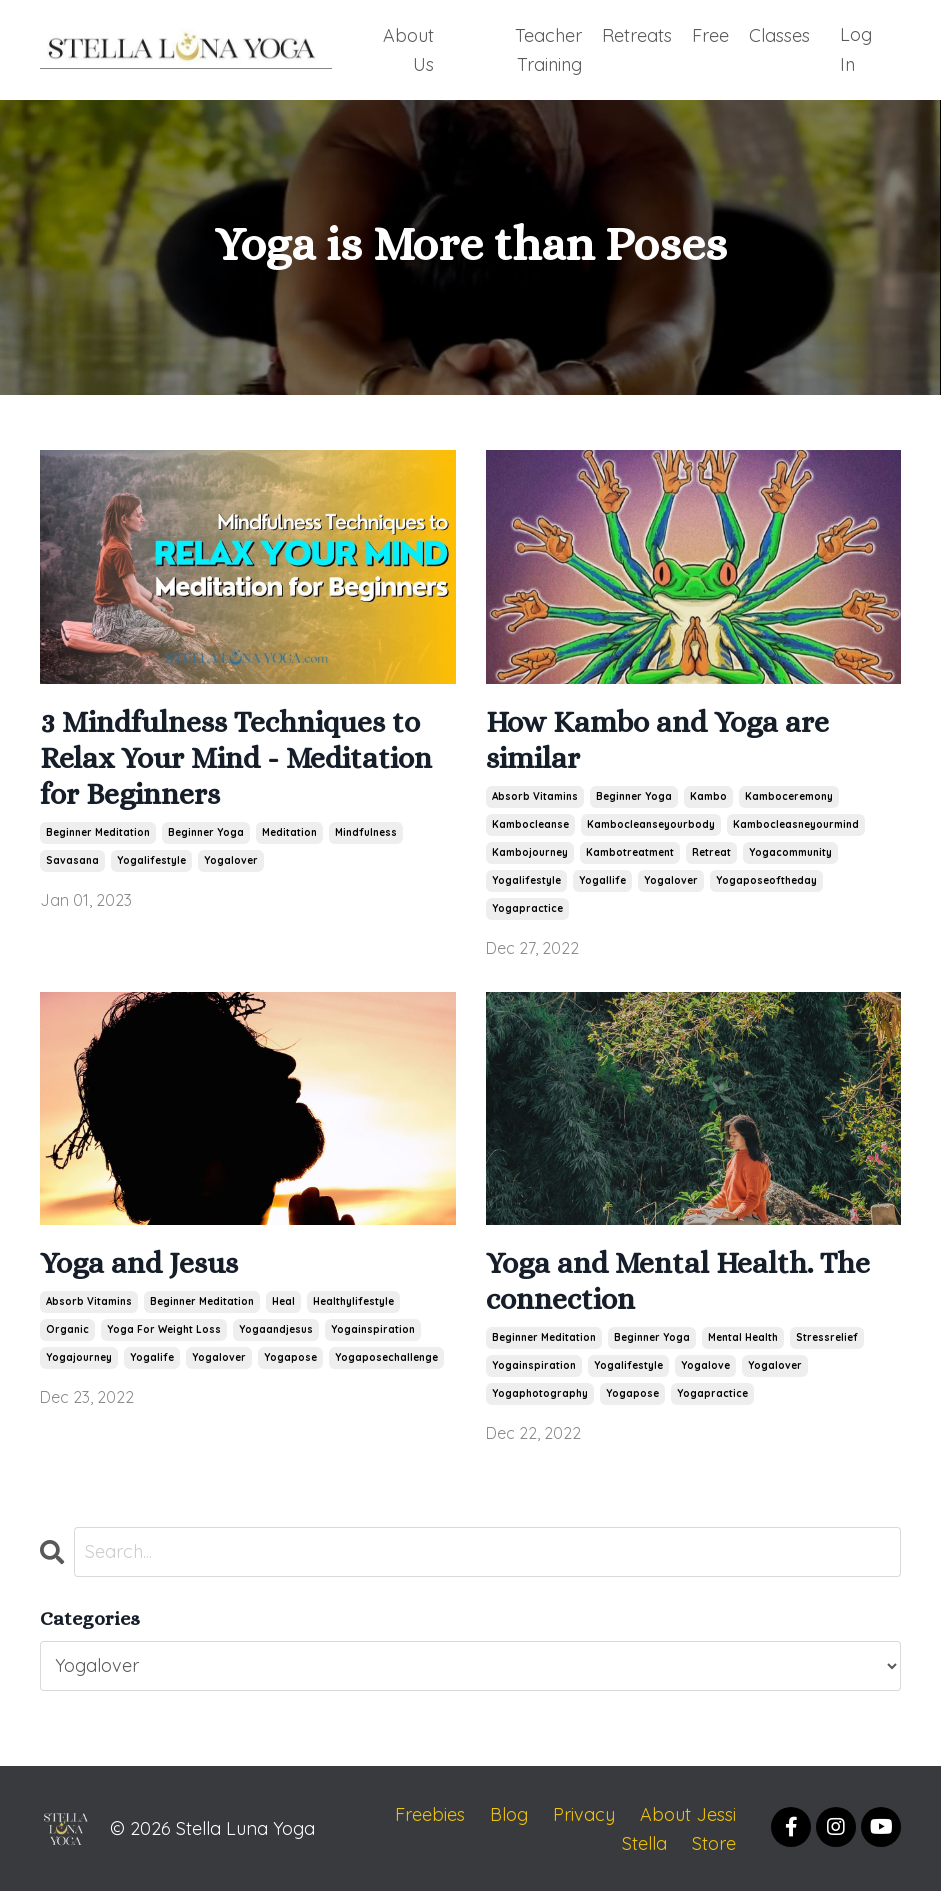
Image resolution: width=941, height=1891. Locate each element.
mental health (743, 1335)
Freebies (430, 1812)
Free (710, 33)
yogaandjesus (276, 1327)
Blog (509, 1812)
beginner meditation (98, 830)
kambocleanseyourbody (651, 822)
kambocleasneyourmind (796, 822)
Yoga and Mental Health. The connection (678, 1279)
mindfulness (366, 830)
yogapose (290, 1355)
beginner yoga (206, 830)
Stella (644, 1841)
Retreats (637, 33)
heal (283, 1299)
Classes (779, 33)
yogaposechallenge (386, 1355)
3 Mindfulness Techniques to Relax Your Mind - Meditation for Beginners (236, 756)
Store (714, 1841)
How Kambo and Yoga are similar (657, 738)
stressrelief (827, 1335)
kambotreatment (630, 850)
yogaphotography (540, 1391)
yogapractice (527, 906)
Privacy (584, 1812)
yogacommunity (790, 850)
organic (67, 1327)
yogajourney (79, 1355)
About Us (406, 48)
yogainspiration (373, 1327)
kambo (708, 794)
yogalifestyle (151, 858)
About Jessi (688, 1812)
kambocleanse (530, 822)
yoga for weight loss (164, 1327)
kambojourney (530, 850)
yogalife (152, 1355)
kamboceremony (789, 794)
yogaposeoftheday (766, 878)
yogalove (705, 1363)
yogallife (602, 878)
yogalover (231, 858)
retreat (711, 850)
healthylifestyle (353, 1299)
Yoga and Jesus (139, 1261)
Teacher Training (548, 48)
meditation (289, 830)
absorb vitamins (535, 794)
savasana (72, 858)
